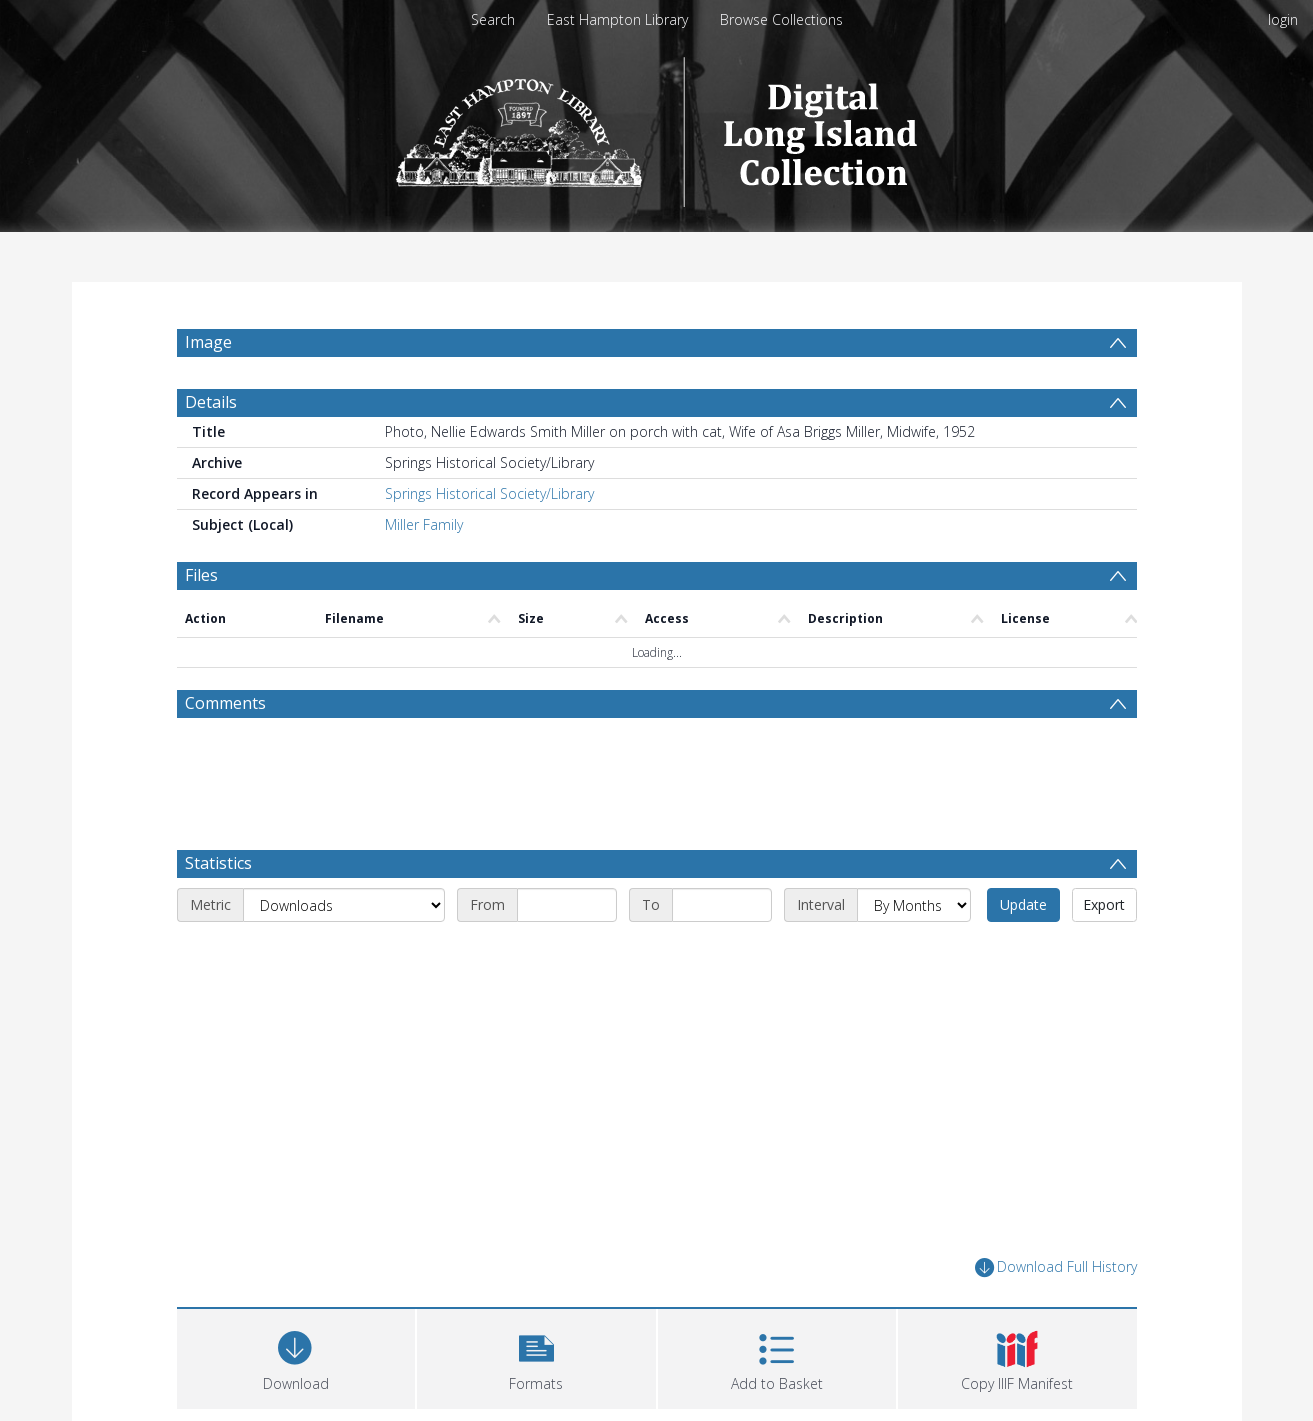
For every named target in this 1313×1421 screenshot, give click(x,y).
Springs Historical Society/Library (489, 493)
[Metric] (344, 905)
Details (211, 402)
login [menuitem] (1283, 19)
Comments (225, 703)
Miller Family (424, 524)
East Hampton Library (617, 19)
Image (208, 342)
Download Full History (1056, 1267)
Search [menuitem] (493, 19)
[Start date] (567, 905)
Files (201, 575)
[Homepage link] (656, 126)
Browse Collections (781, 19)
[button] (536, 1356)
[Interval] (914, 905)
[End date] (722, 905)
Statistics (218, 863)
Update (1023, 904)
